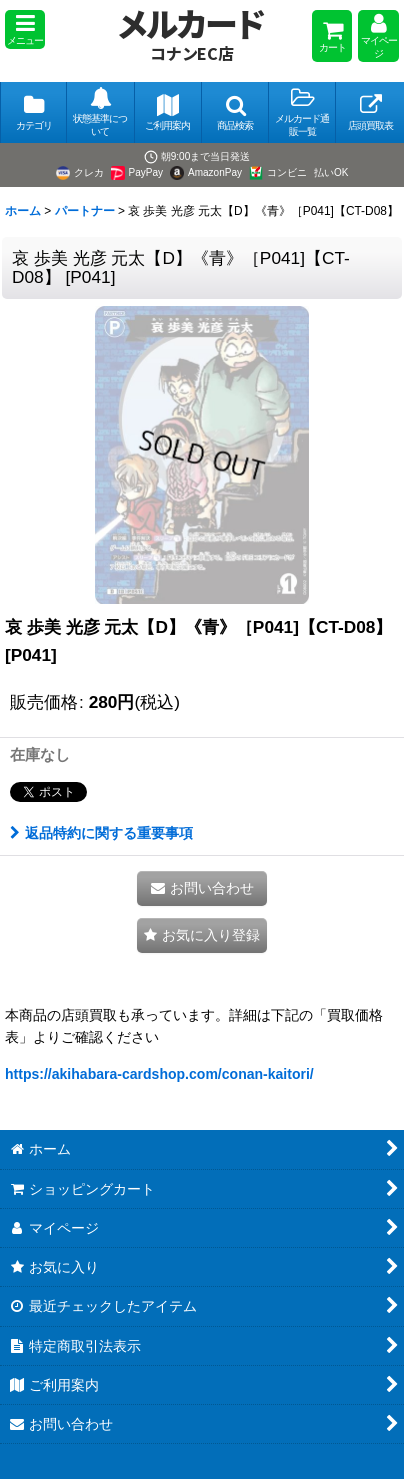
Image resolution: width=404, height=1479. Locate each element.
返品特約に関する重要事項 (101, 833)
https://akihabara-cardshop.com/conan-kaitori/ (159, 1074)
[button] (25, 29)
